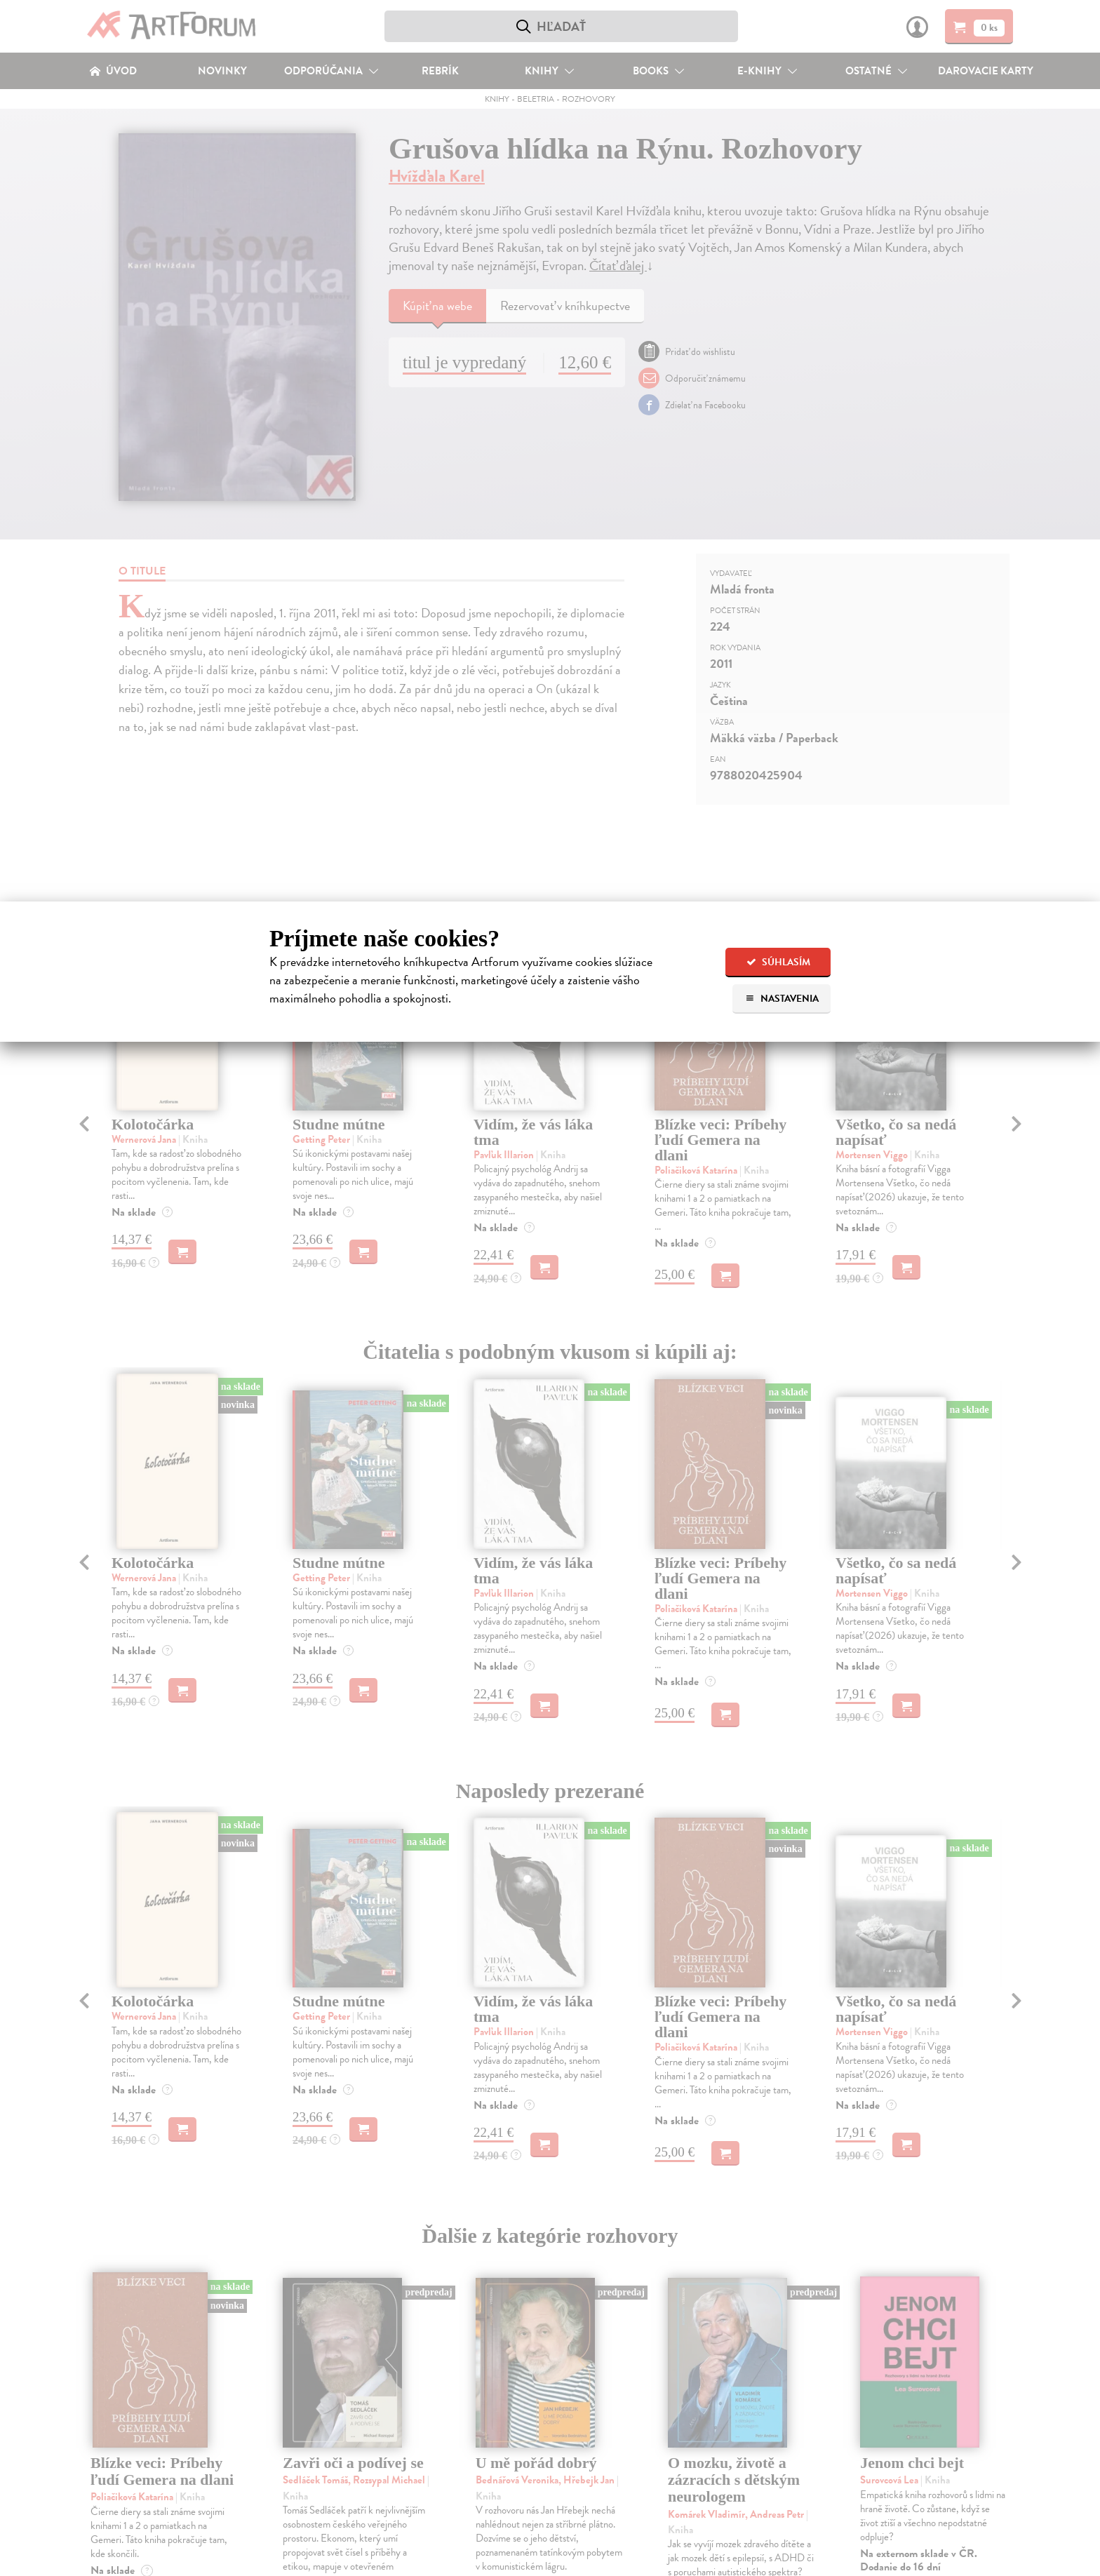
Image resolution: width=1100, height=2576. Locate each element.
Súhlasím (778, 962)
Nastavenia (782, 998)
